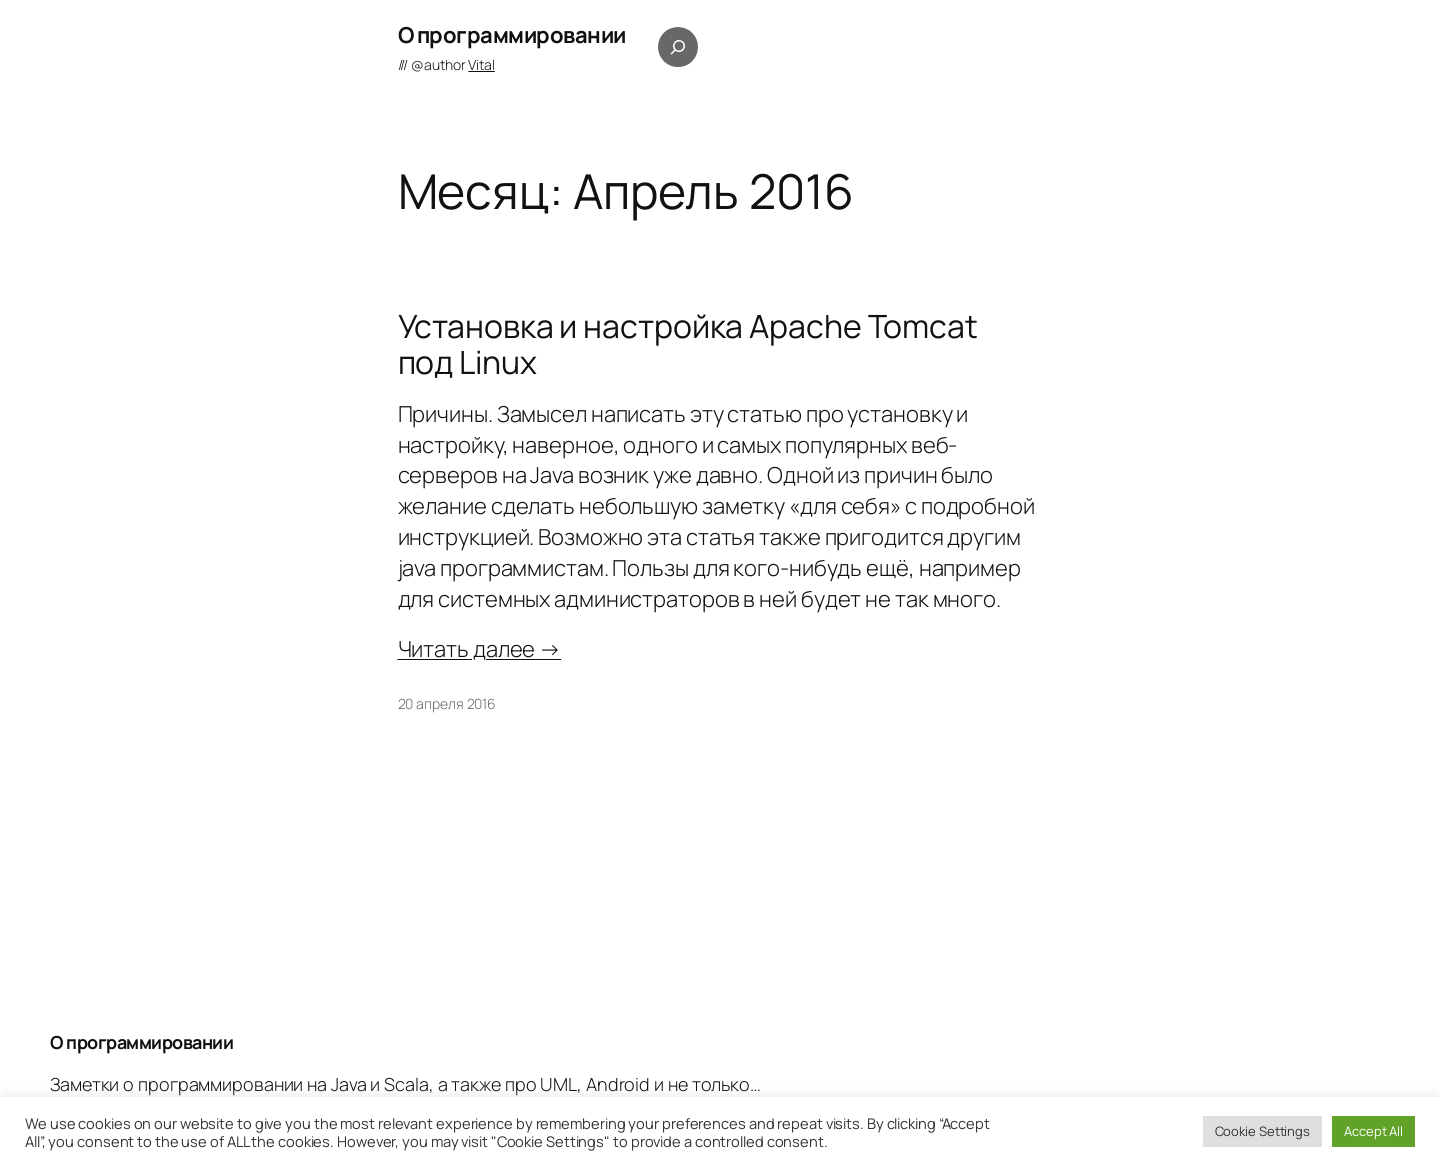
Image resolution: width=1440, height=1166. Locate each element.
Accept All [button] (1373, 1131)
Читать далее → (480, 649)
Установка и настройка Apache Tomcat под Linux (688, 344)
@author (453, 64)
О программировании (512, 35)
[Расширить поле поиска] (678, 47)
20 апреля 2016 (447, 703)
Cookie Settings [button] (1263, 1131)
